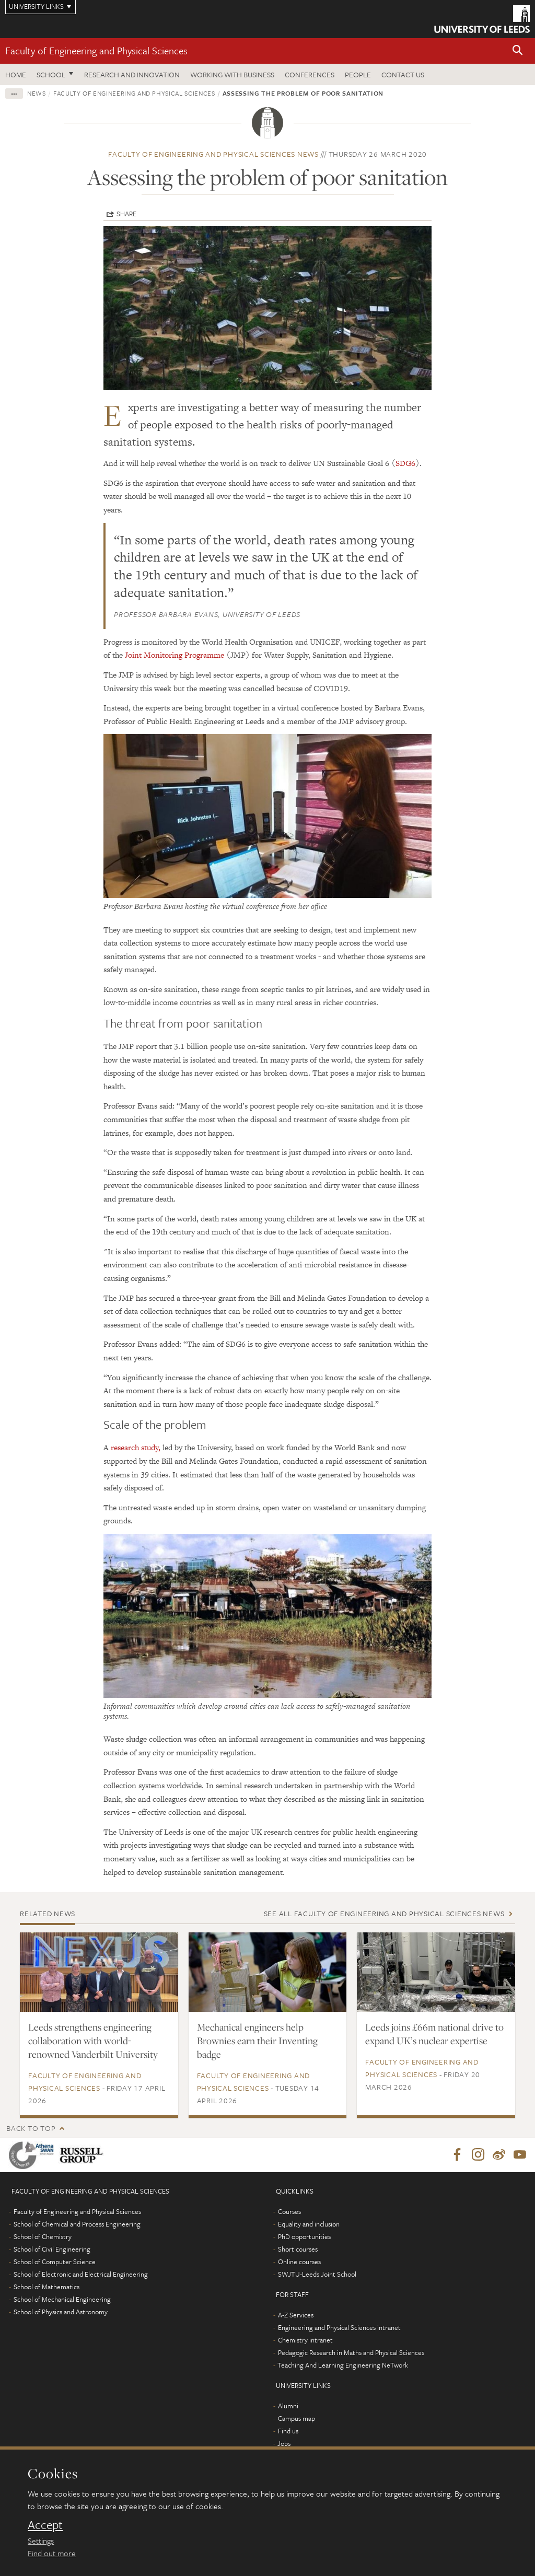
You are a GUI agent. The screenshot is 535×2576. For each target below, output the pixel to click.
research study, (135, 1447)
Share (126, 213)
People (358, 74)
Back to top (30, 2128)
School (51, 74)
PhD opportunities (304, 2237)
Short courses (298, 2249)
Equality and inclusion (309, 2224)
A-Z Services (295, 2315)
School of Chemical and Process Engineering (77, 2224)
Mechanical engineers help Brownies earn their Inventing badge (257, 2040)
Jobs (283, 2444)
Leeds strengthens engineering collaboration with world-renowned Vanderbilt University (93, 2040)
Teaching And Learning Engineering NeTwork (342, 2365)
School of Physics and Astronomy (61, 2312)
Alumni (288, 2406)
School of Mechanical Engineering (62, 2299)
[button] (518, 51)
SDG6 (405, 463)
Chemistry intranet (305, 2340)
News (36, 93)
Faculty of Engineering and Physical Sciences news (213, 153)
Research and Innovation (132, 74)
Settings (41, 2540)
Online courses (299, 2262)
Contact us (402, 74)
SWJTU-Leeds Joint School (317, 2274)
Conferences (309, 74)
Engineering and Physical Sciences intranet (339, 2328)
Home (15, 74)
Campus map (296, 2419)
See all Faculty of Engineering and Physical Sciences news (384, 1913)
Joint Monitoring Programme (174, 654)
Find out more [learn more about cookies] (52, 2553)
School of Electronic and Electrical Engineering (81, 2274)
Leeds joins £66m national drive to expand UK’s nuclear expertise (434, 2033)
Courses (289, 2212)
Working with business (232, 74)
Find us (288, 2431)
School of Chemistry (43, 2237)
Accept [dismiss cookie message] (45, 2525)
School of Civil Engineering (52, 2249)
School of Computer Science (55, 2262)
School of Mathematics (46, 2287)
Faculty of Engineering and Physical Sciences (96, 50)
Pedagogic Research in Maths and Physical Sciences (351, 2353)
